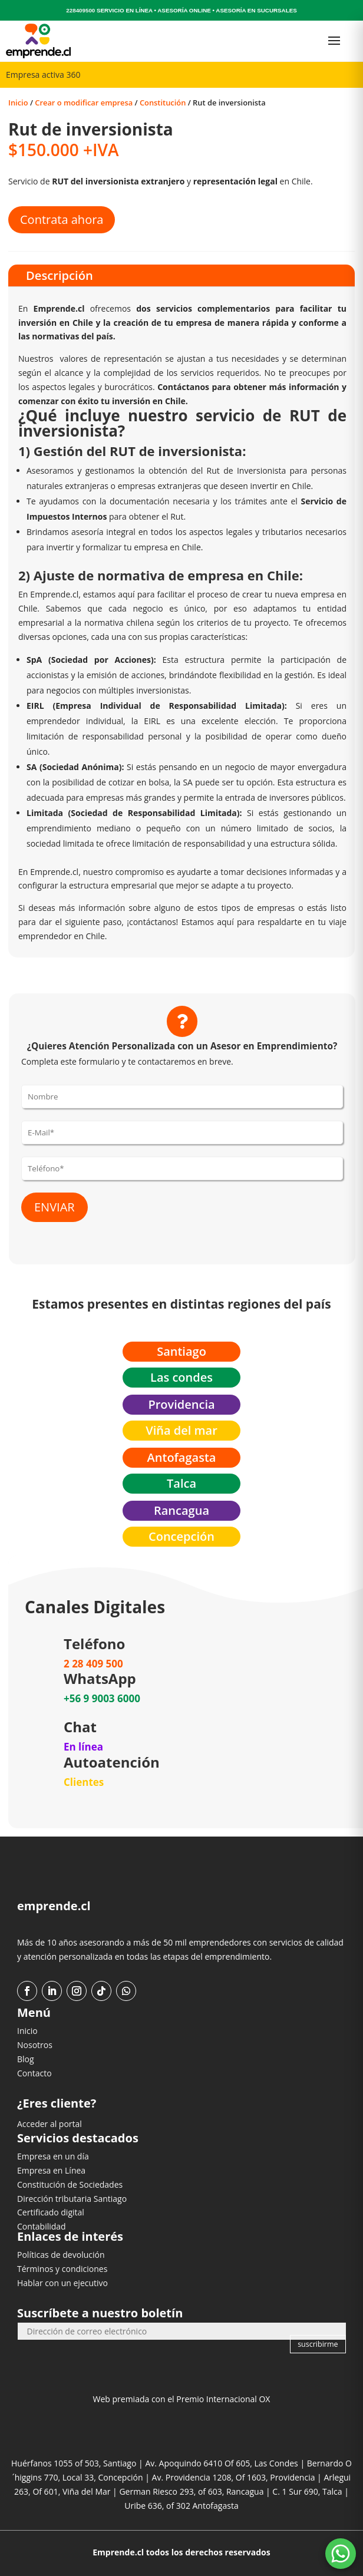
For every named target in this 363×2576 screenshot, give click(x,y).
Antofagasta (181, 1457)
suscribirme (318, 2344)
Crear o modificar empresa (84, 102)
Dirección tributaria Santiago (72, 2198)
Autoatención (112, 1762)
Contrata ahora (61, 219)
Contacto (34, 2073)
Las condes (181, 1377)
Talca (181, 1483)
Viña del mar (181, 1430)
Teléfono (94, 1643)
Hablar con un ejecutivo (62, 2282)
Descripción (59, 275)
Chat (80, 1726)
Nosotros (34, 2044)
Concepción (181, 1536)
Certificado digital (50, 2212)
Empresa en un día (53, 2156)
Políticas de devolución (61, 2254)
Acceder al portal (49, 2123)
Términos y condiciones (62, 2268)
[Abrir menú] (334, 40)
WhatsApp (100, 1678)
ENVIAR (54, 1207)
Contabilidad (41, 2226)
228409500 (80, 10)
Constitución (163, 102)
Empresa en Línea (51, 2170)
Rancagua (181, 1510)
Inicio (18, 102)
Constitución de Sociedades (70, 2184)
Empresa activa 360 (43, 74)
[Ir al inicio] (38, 41)
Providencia (181, 1404)
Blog (25, 2059)
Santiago (181, 1351)
